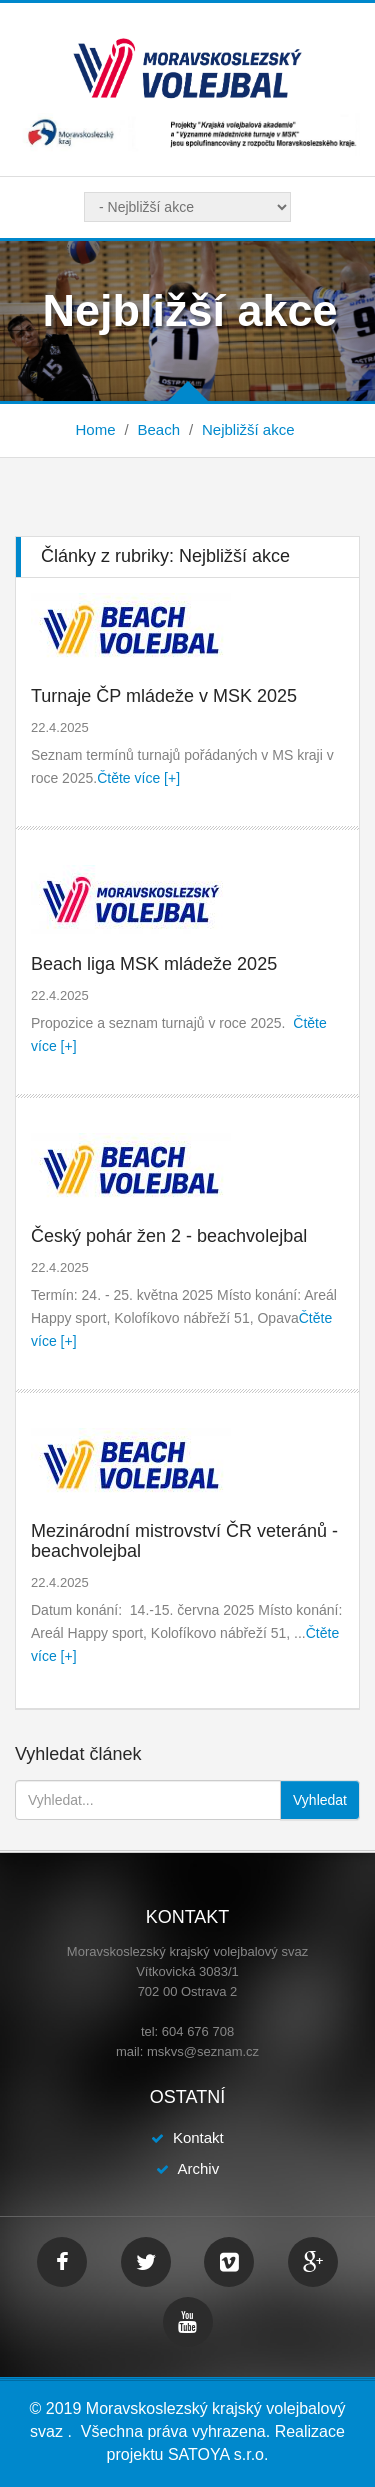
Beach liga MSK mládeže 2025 (154, 964)
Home (95, 429)
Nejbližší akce (248, 429)
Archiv (198, 2168)
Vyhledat (320, 1800)
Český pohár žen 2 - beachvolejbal (169, 1236)
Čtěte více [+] (138, 778)
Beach (158, 429)
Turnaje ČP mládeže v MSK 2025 (164, 696)
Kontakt (198, 2137)
